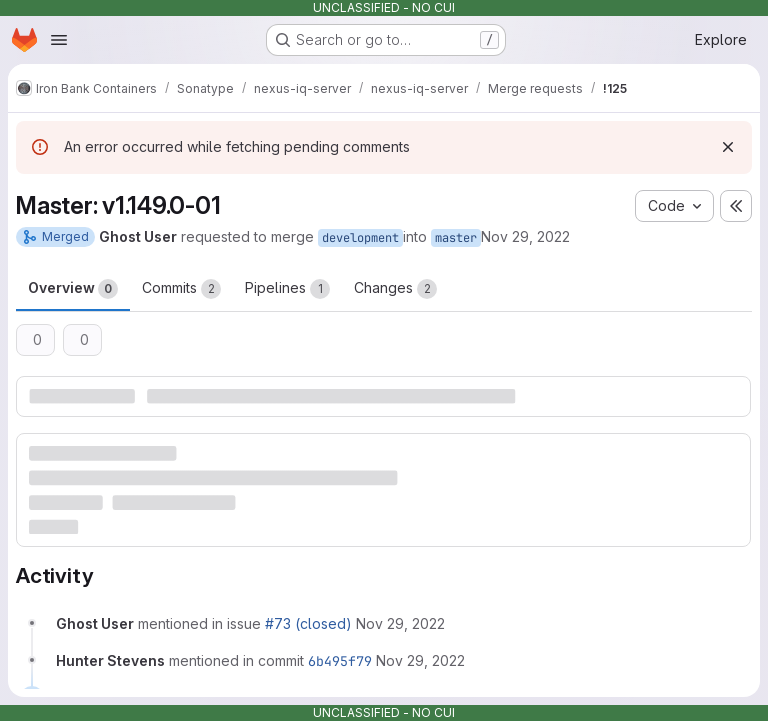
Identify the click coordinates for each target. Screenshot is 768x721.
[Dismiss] (728, 147)
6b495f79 (340, 661)
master (456, 238)
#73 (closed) (308, 623)
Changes (395, 289)
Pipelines (287, 289)
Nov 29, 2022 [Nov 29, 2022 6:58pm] (525, 236)
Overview (73, 289)
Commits (181, 289)
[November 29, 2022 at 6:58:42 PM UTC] (400, 623)
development (360, 238)
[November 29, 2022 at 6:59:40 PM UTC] (420, 660)
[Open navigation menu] (59, 40)
